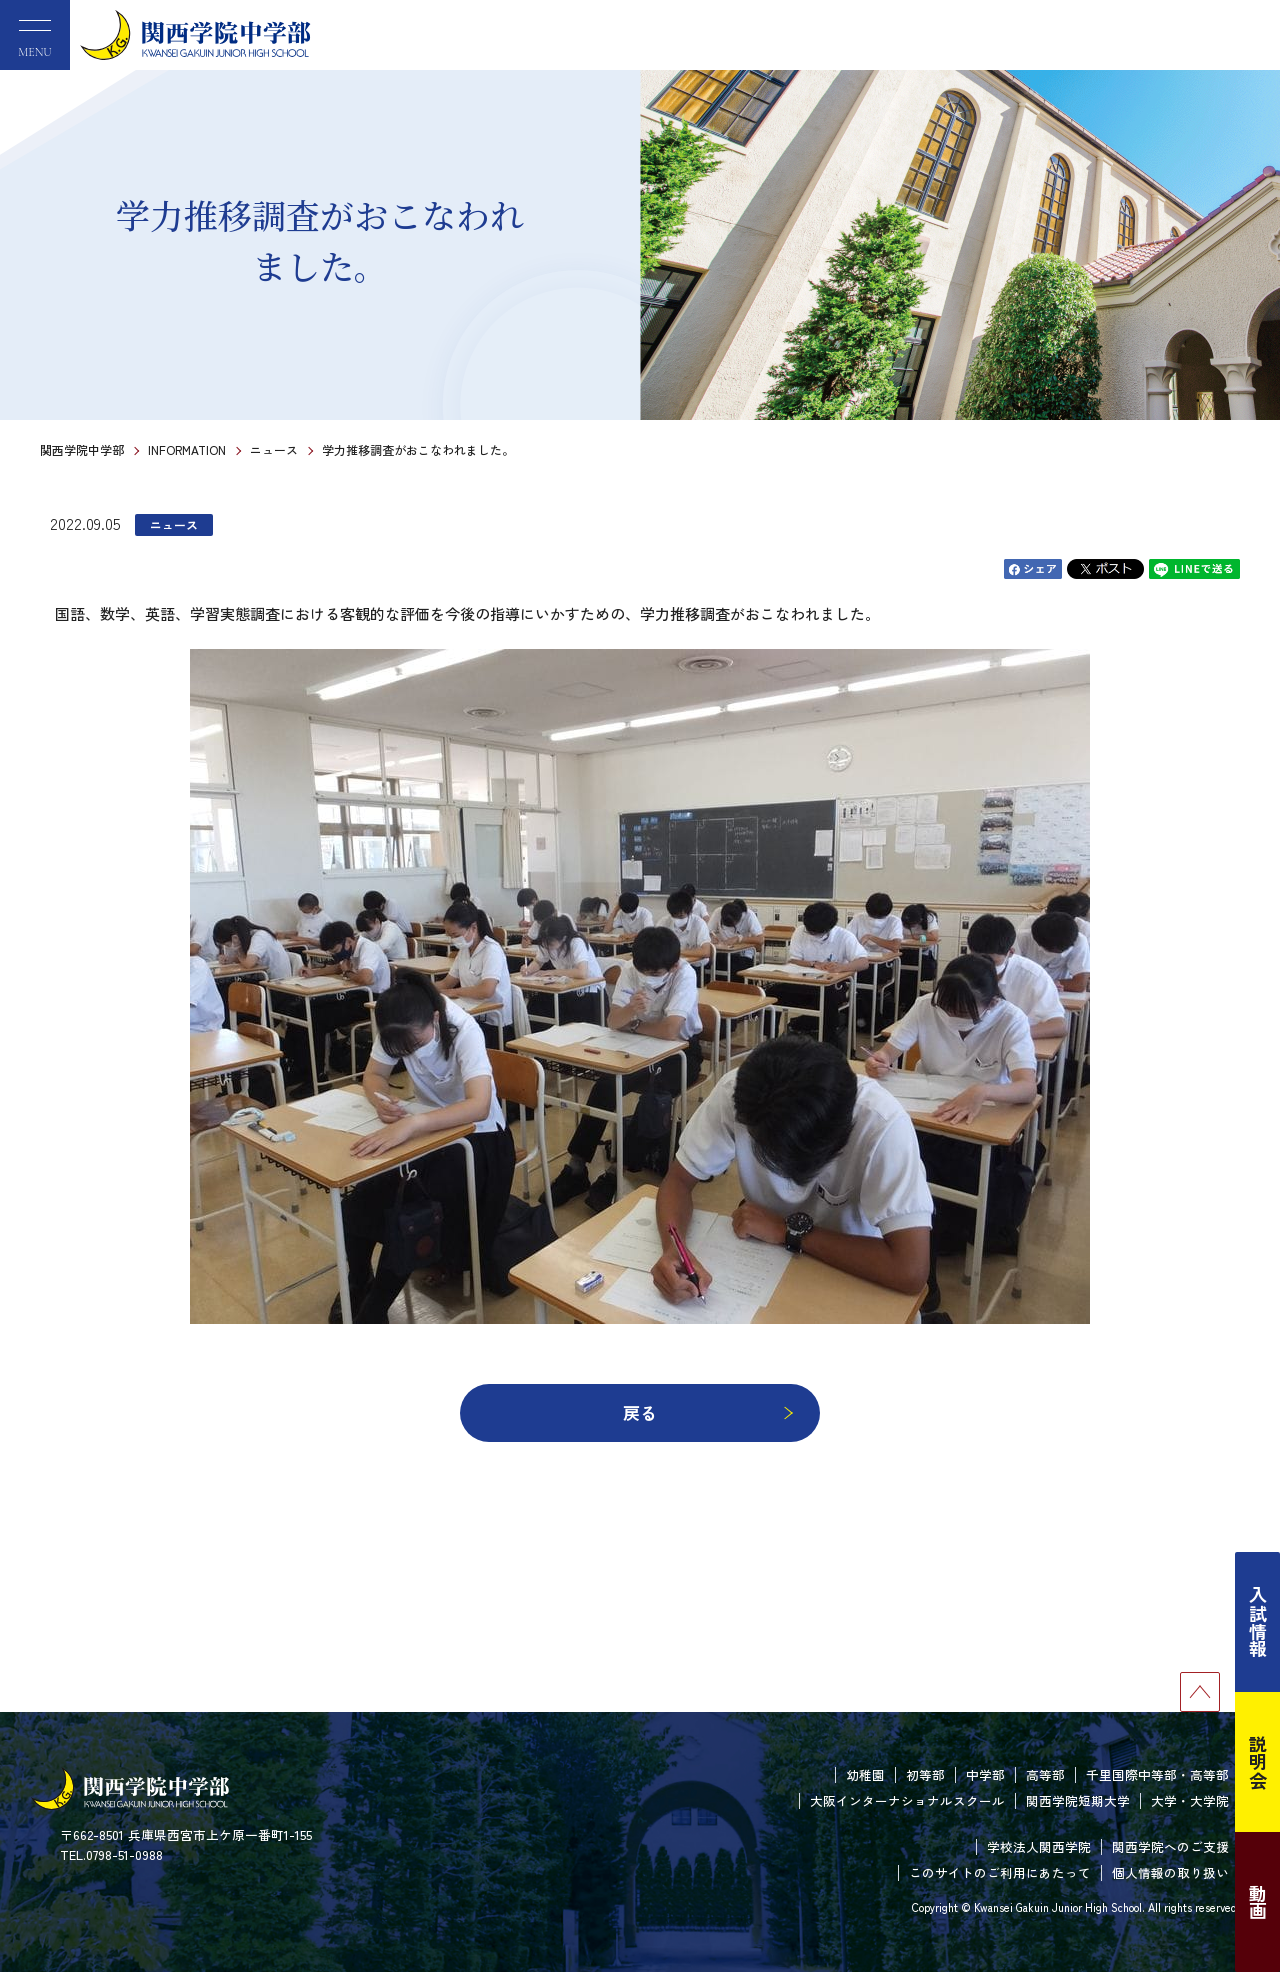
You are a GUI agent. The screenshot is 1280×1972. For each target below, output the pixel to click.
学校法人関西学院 (1039, 1846)
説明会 (1258, 1762)
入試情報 (1258, 1622)
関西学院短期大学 (1078, 1800)
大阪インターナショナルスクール (907, 1800)
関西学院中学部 (82, 449)
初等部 (925, 1774)
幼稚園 (865, 1774)
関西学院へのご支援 (1170, 1846)
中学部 (985, 1774)
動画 (1258, 1902)
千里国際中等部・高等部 (1157, 1774)
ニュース (274, 449)
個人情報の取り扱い (1170, 1872)
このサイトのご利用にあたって (1000, 1872)
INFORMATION (187, 449)
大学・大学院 (1190, 1800)
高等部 (1045, 1774)
